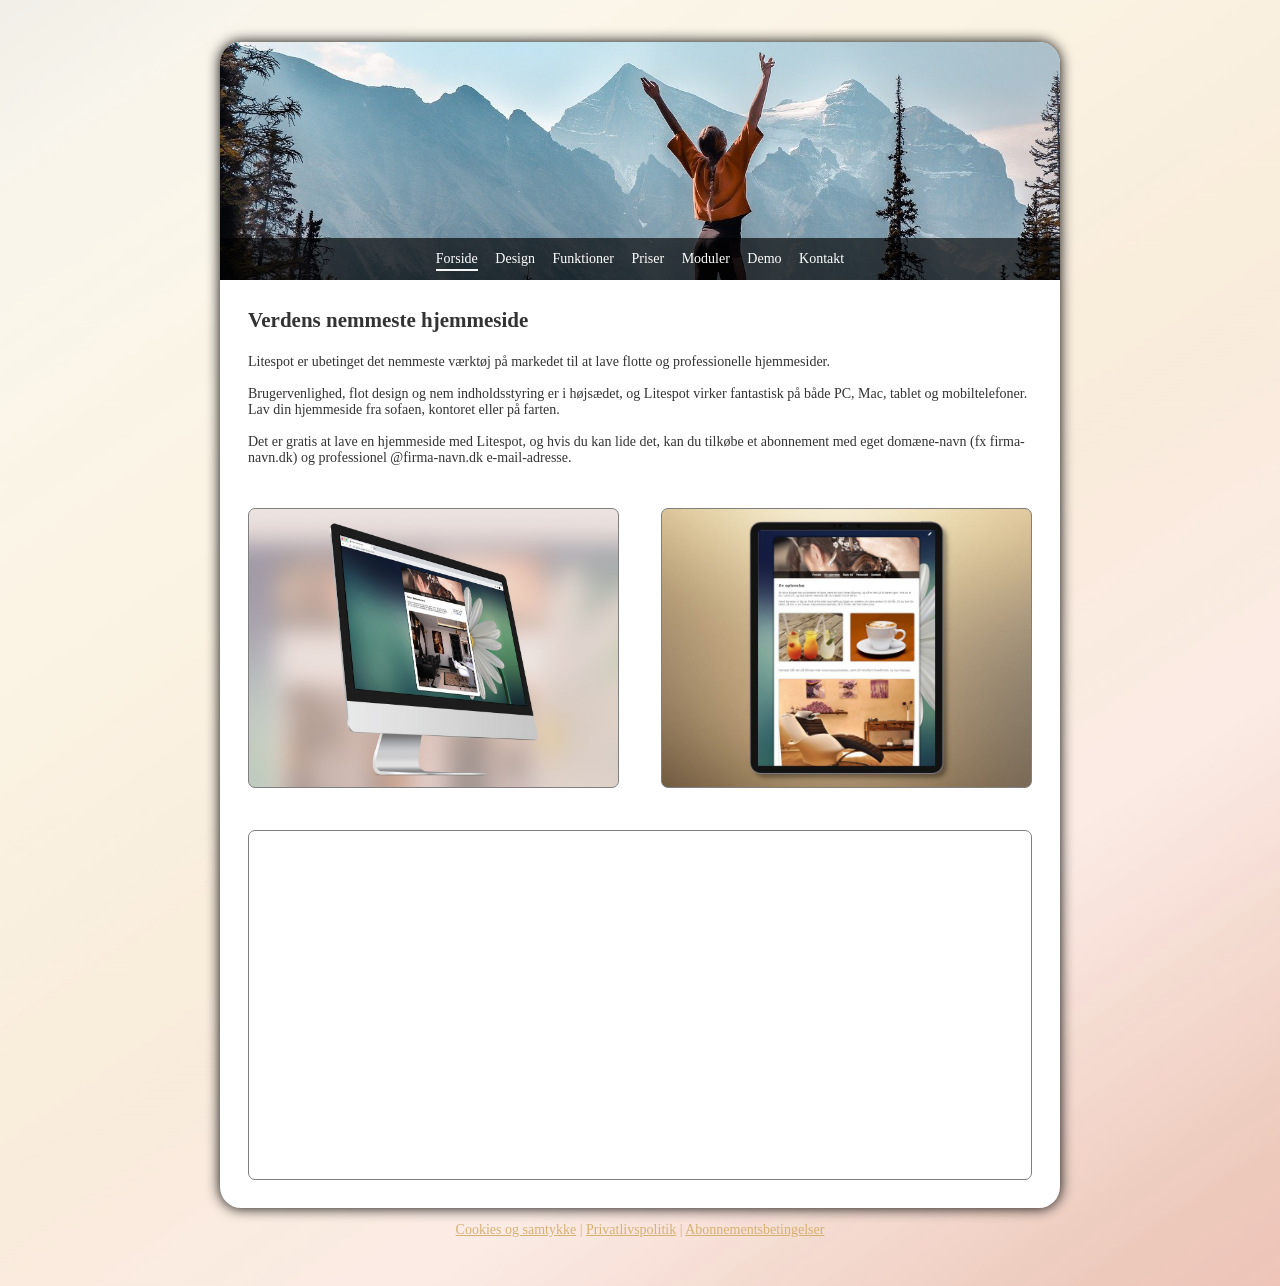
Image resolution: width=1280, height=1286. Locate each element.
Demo (764, 258)
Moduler (706, 258)
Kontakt (821, 258)
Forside (457, 258)
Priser (647, 258)
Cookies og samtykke (516, 1229)
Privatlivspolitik (631, 1229)
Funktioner (583, 258)
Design (515, 258)
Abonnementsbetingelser (754, 1229)
